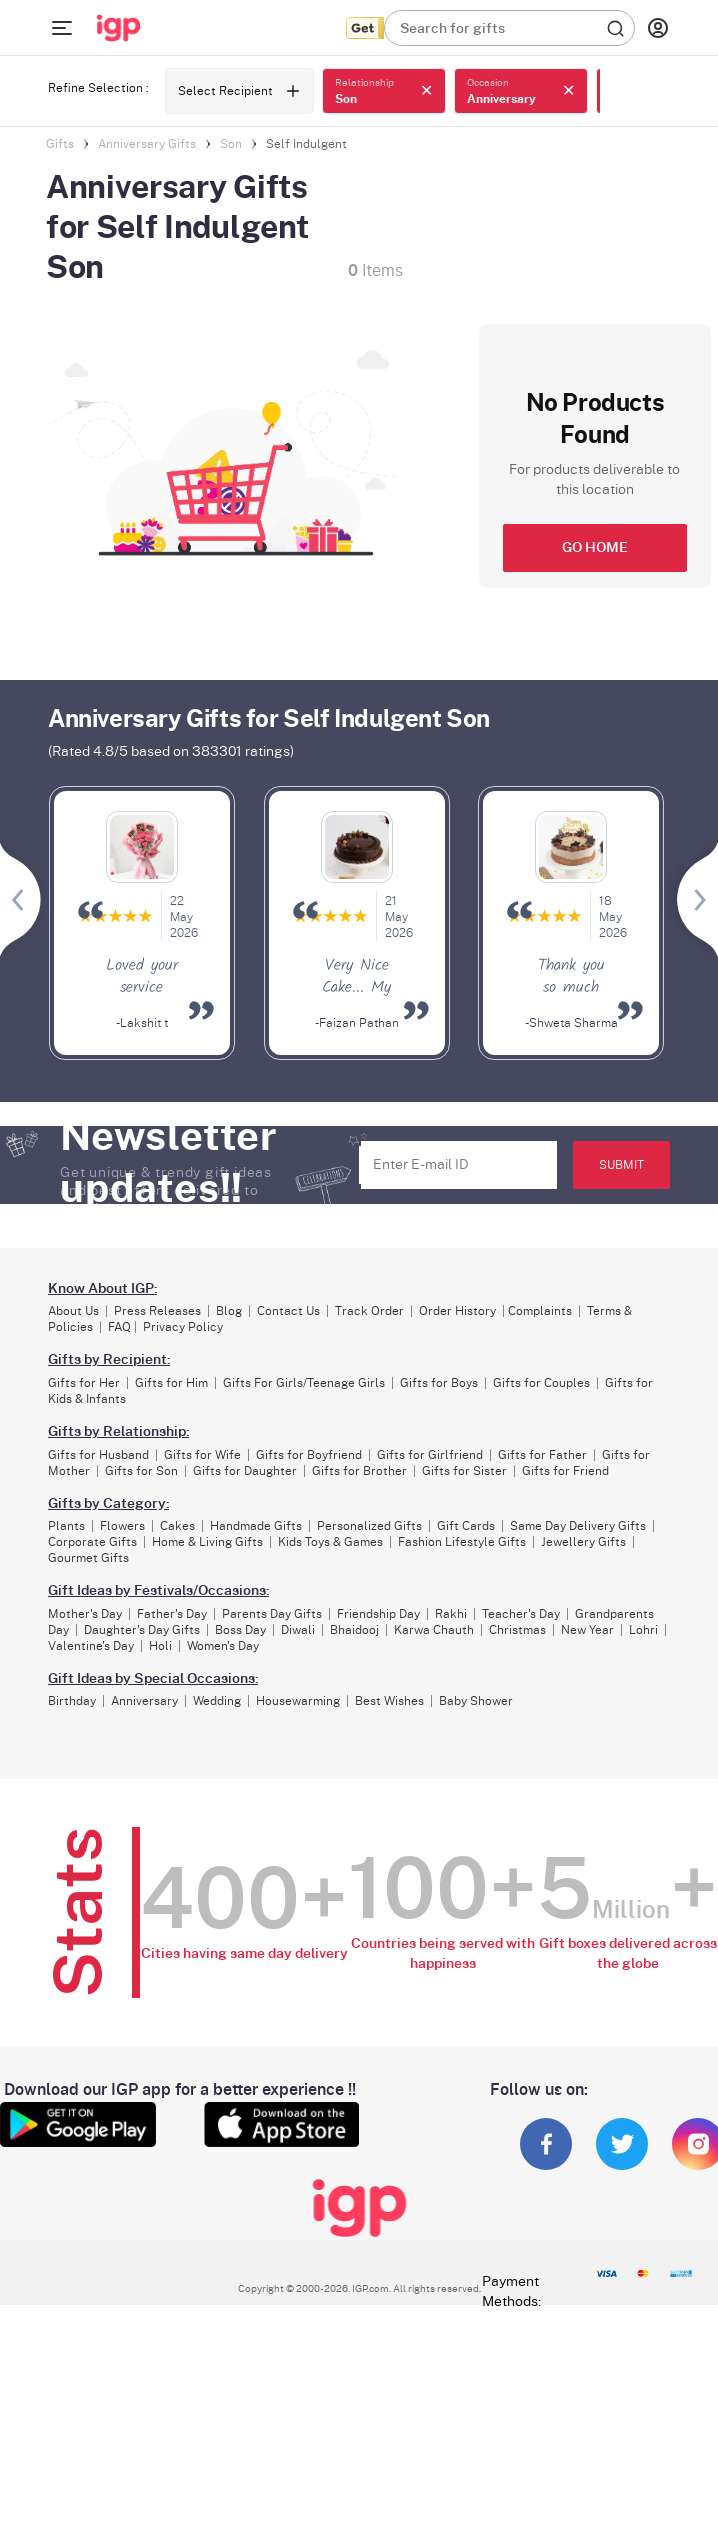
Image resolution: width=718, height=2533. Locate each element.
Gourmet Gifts (88, 1558)
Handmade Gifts (256, 1526)
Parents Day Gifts (272, 1614)
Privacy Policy (183, 1327)
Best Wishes (389, 1701)
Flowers (122, 1526)
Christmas (517, 1630)
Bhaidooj (354, 1630)
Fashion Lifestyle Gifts (462, 1542)
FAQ (119, 1327)
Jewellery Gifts (583, 1542)
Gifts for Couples (541, 1383)
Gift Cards (466, 1526)
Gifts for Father (542, 1455)
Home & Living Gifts (207, 1542)
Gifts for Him (171, 1383)
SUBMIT (621, 1165)
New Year (587, 1630)
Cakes (177, 1526)
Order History (457, 1311)
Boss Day (240, 1630)
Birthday (72, 1701)
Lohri (643, 1630)
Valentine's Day (91, 1646)
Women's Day (223, 1646)
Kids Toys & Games (330, 1542)
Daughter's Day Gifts (142, 1630)
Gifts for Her (84, 1383)
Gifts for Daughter (245, 1471)
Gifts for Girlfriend (430, 1455)
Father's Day (172, 1614)
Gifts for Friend (565, 1471)
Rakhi (451, 1614)
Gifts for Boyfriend (309, 1455)
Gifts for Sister (464, 1471)
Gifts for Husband (98, 1455)
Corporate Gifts (92, 1542)
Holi (160, 1646)
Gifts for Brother (359, 1471)
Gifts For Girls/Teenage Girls (304, 1383)
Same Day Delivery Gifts (578, 1526)
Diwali (298, 1630)
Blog (229, 1311)
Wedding (217, 1701)
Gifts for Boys (439, 1383)
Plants (66, 1526)
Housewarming (298, 1701)
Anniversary (144, 1701)
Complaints (540, 1311)
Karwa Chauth (434, 1630)
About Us (73, 1311)
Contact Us (288, 1311)
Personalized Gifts (369, 1526)
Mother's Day (85, 1614)
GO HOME (595, 548)
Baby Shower (476, 1701)
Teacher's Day (521, 1614)
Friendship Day (378, 1614)
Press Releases (157, 1311)
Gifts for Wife (202, 1455)
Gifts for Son (141, 1471)
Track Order (369, 1311)
